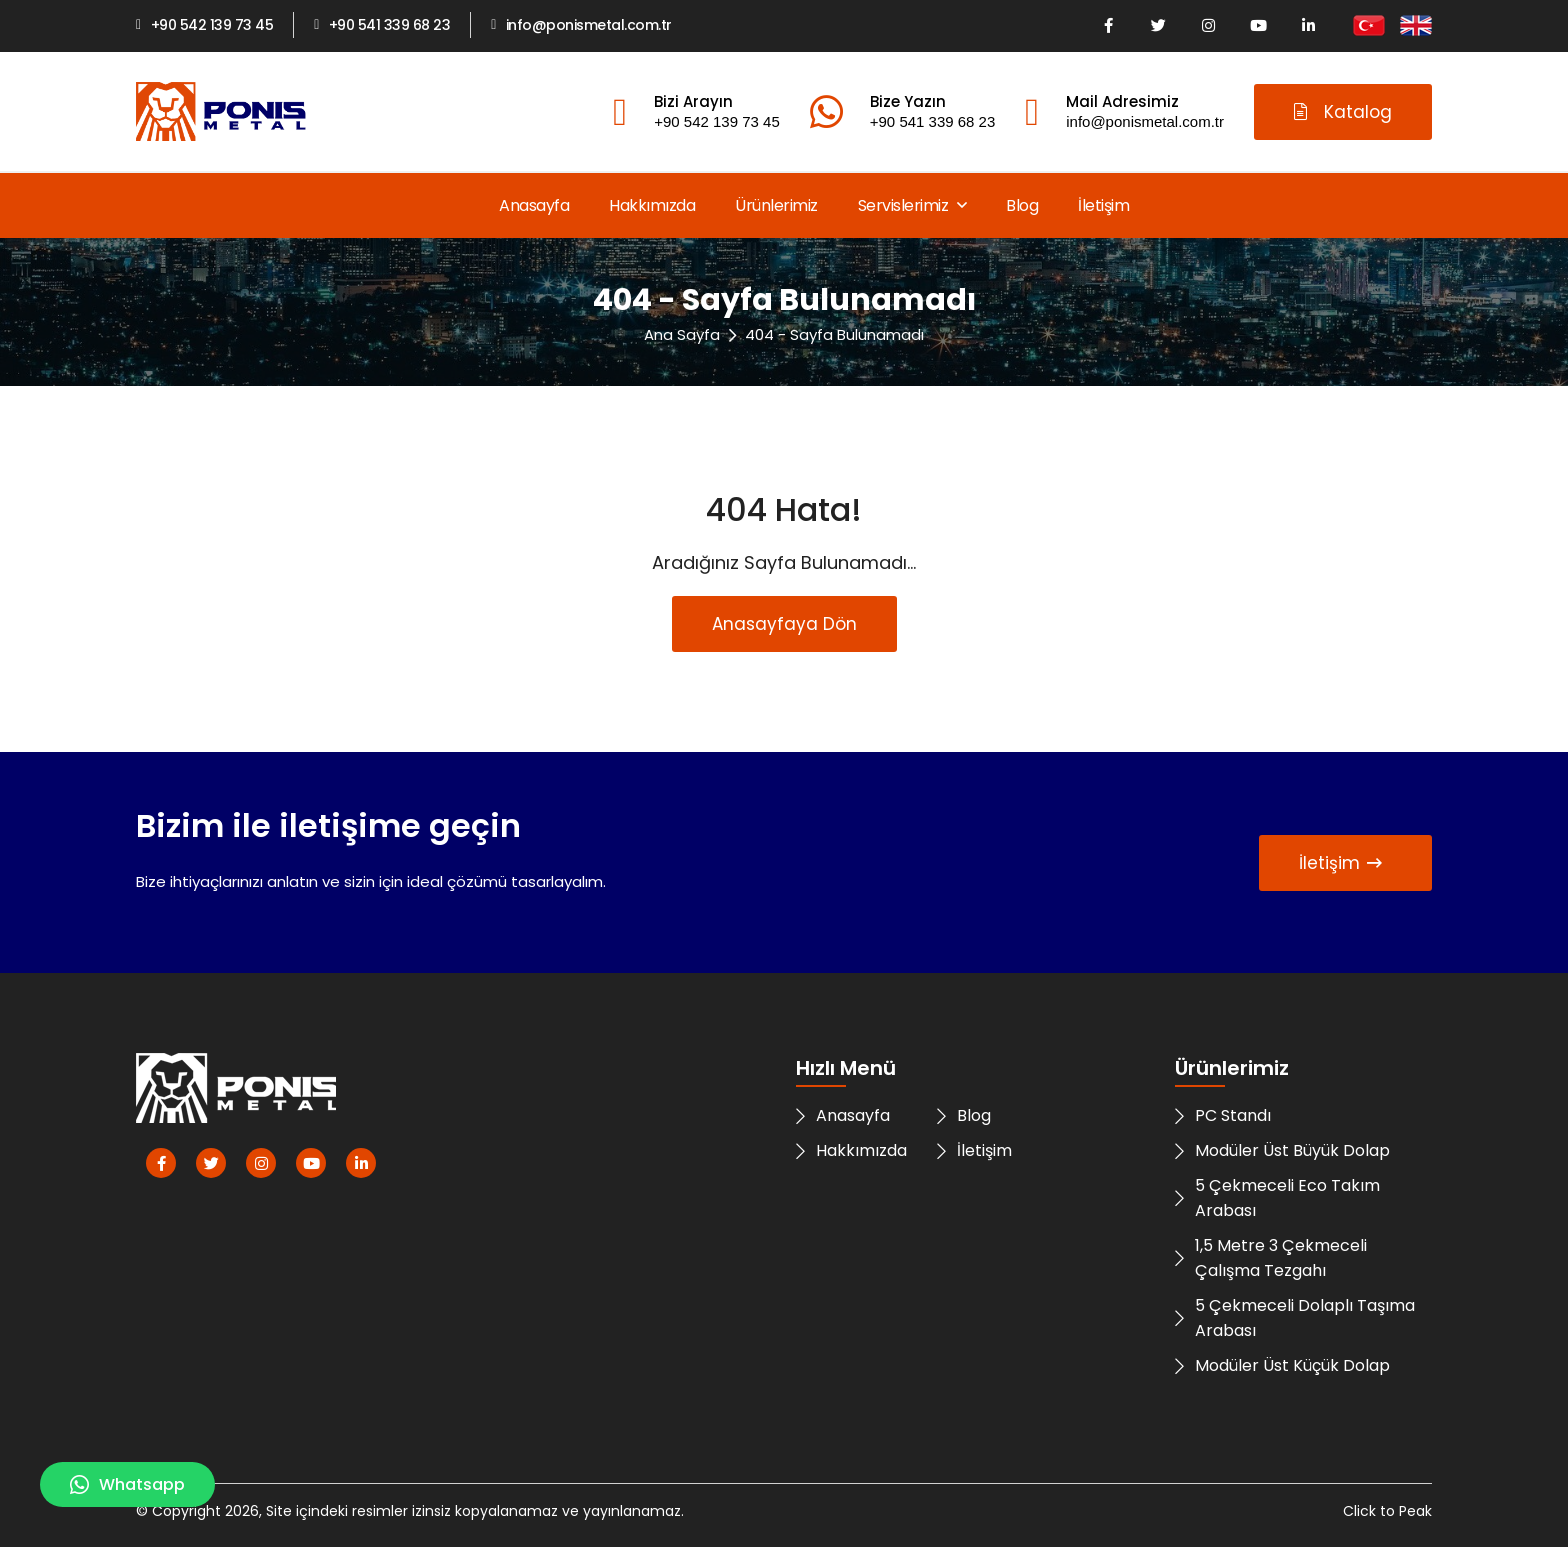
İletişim (1103, 205)
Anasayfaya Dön (784, 624)
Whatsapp (127, 1484)
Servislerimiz (912, 205)
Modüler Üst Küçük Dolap (1282, 1365)
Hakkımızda (652, 205)
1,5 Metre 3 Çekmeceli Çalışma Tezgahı (1271, 1258)
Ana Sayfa (682, 334)
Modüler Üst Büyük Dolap (1282, 1150)
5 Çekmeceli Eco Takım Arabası (1277, 1198)
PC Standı (1223, 1115)
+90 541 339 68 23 (382, 25)
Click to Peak (1387, 1511)
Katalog (1343, 112)
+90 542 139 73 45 (204, 25)
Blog (1022, 205)
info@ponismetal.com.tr (581, 25)
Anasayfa (534, 205)
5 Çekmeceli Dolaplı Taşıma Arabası (1295, 1318)
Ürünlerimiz (776, 205)
